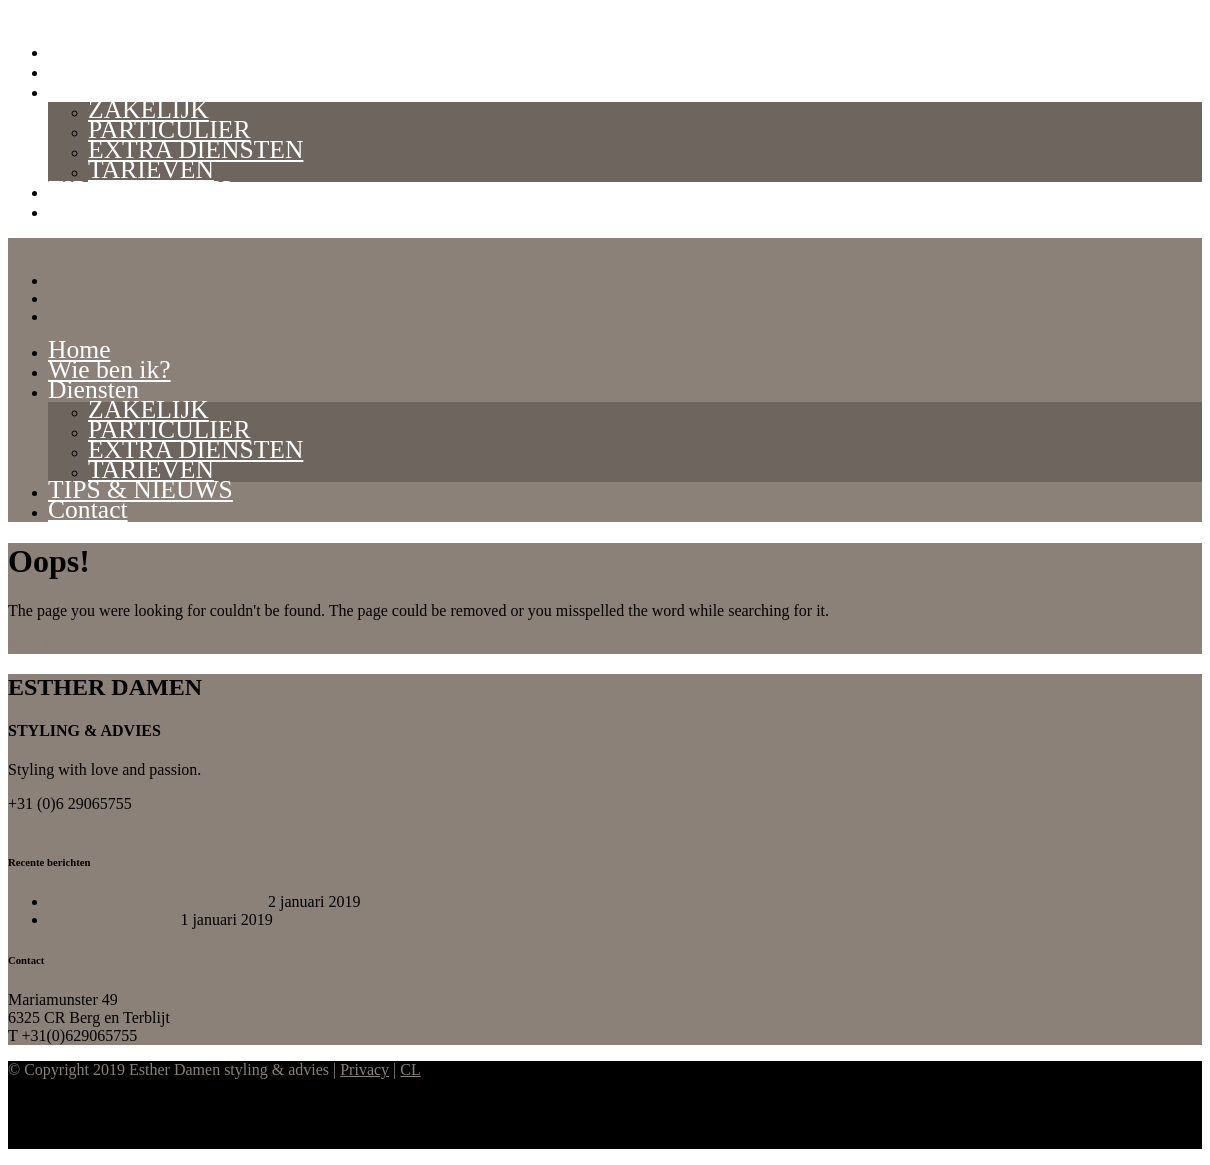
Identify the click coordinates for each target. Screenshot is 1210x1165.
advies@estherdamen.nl (84, 821)
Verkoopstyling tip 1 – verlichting (156, 901)
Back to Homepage (69, 644)
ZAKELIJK (148, 109)
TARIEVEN (151, 169)
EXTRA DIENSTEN (195, 149)
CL (410, 1069)
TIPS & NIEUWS (140, 189)
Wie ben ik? (109, 69)
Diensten (93, 89)
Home (79, 49)
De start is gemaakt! (112, 919)
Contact (88, 209)
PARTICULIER (169, 129)
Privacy (364, 1069)
